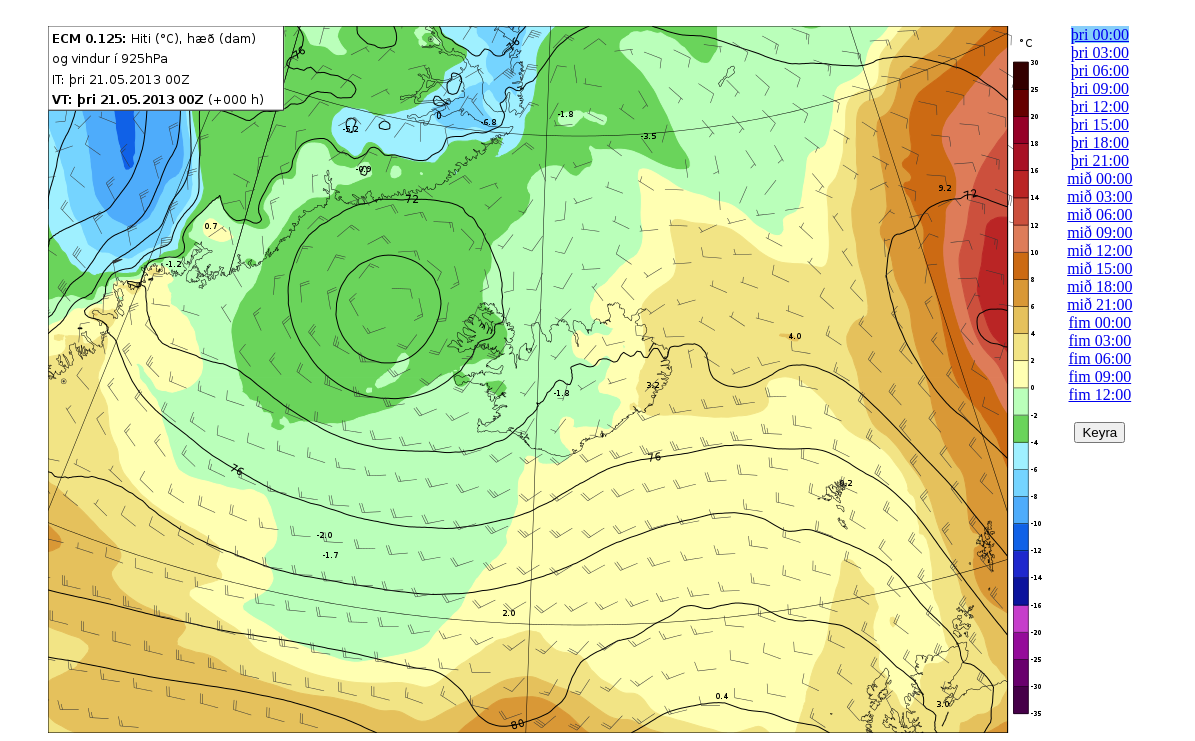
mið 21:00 (1099, 304)
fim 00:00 (1100, 322)
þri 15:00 (1100, 124)
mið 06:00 (1099, 214)
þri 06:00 (1100, 70)
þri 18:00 (1100, 142)
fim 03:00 (1100, 340)
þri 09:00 (1100, 88)
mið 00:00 (1099, 178)
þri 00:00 (1100, 34)
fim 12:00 (1100, 394)
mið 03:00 (1099, 196)
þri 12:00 (1100, 106)
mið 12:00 (1099, 250)
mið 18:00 (1099, 286)
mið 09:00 (1099, 232)
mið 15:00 (1099, 268)
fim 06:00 (1100, 358)
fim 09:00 (1100, 376)
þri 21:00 (1100, 160)
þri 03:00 (1100, 52)
